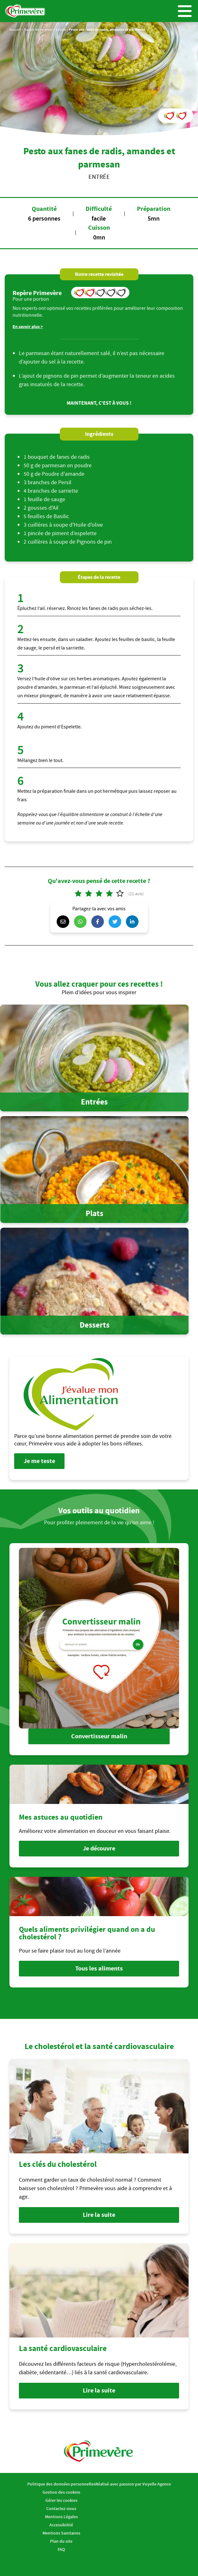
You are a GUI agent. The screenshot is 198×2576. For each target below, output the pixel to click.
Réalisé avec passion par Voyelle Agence (133, 2484)
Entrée (60, 29)
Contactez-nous (61, 2508)
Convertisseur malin (99, 1736)
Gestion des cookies (61, 2492)
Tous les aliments (99, 1968)
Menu (185, 11)
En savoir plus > (28, 327)
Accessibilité (61, 2525)
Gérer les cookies (61, 2500)
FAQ (61, 2549)
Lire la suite (99, 2215)
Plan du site (61, 2541)
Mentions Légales (61, 2516)
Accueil (15, 29)
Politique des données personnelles (61, 2484)
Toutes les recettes (38, 29)
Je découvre (99, 1848)
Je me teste (39, 1461)
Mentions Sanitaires (61, 2533)
